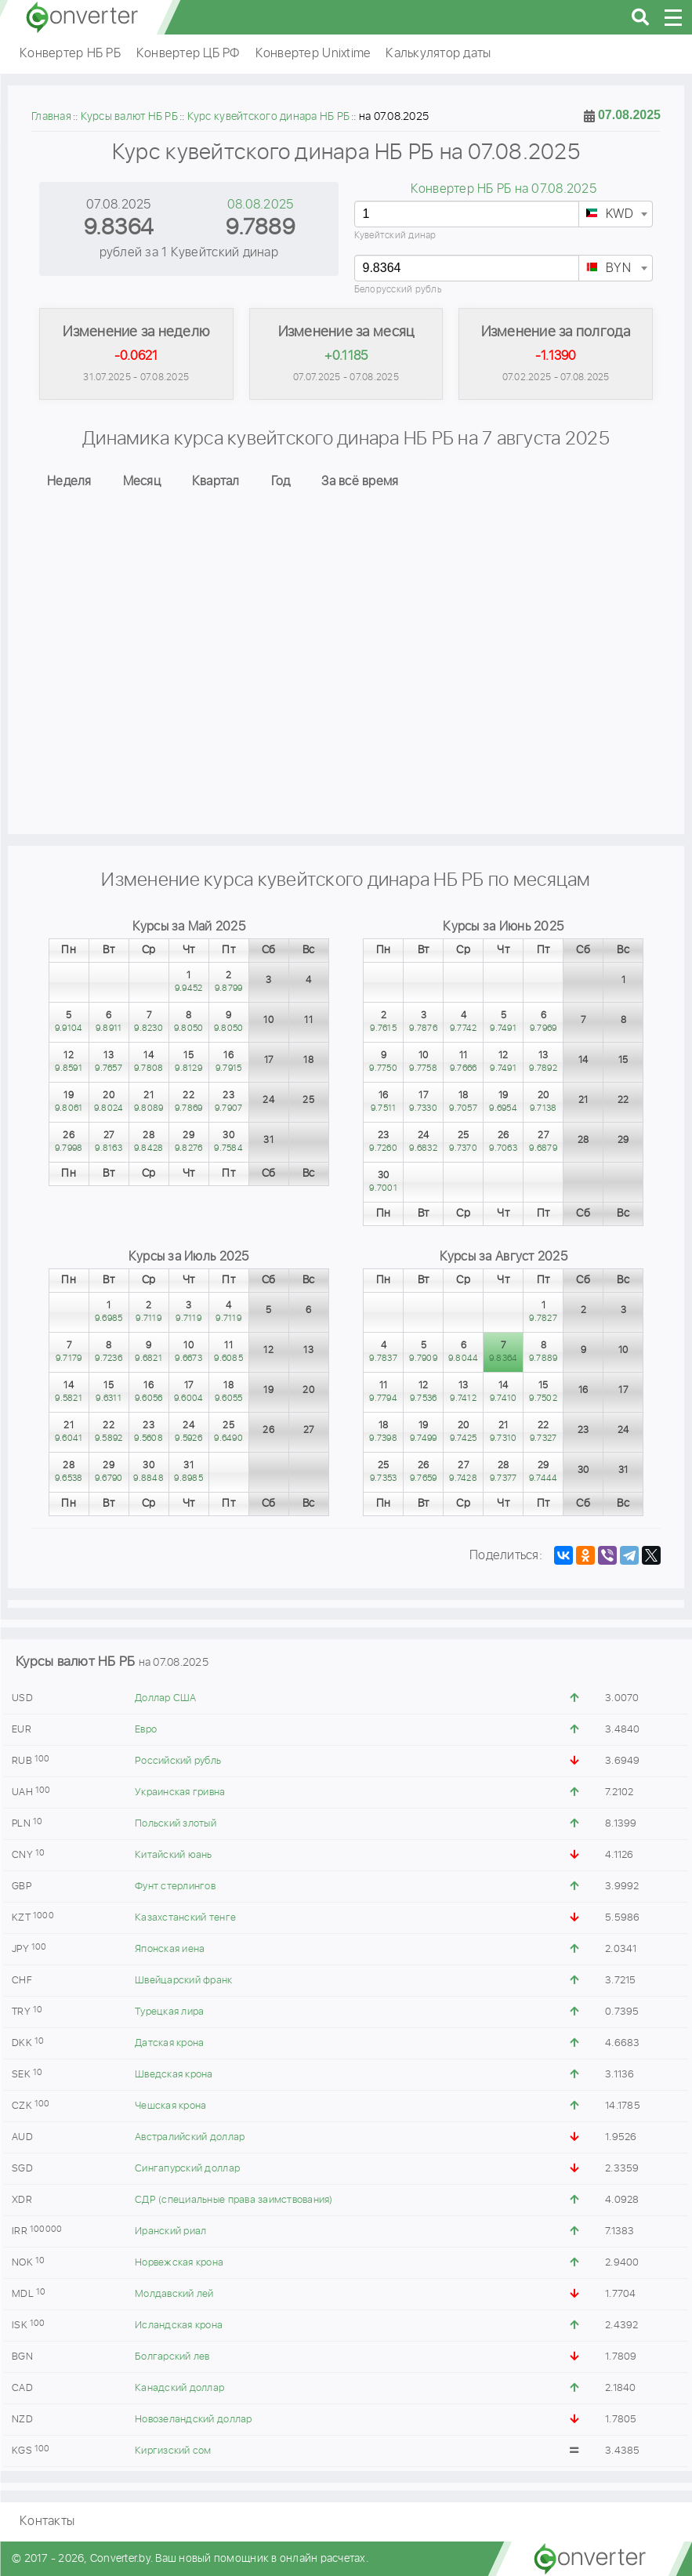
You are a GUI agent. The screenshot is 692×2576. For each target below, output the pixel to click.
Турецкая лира (169, 2012)
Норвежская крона (179, 2262)
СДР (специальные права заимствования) (233, 2200)
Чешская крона (170, 2106)
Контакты (47, 2522)
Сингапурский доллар (187, 2168)
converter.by (82, 17)
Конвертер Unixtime (313, 54)
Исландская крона (179, 2325)
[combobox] (615, 214)
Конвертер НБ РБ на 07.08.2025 (503, 189)
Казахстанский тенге (185, 1917)
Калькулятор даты (438, 54)
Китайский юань (173, 1855)
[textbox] (615, 214)
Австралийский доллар (190, 2137)
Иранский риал (170, 2231)
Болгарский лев (172, 2356)
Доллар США (166, 1698)
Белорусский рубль (398, 289)
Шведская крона (174, 2074)
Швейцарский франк (183, 1980)
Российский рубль (178, 1761)
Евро (146, 1729)
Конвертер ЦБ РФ (188, 54)
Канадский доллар (179, 2388)
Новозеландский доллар (193, 2419)
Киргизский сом (173, 2451)
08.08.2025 (260, 205)
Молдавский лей (174, 2294)
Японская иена (170, 1949)
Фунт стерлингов (175, 1886)
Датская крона (169, 2043)
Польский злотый (175, 1823)
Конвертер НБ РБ (70, 54)
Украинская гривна (180, 1792)
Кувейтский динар (395, 235)
